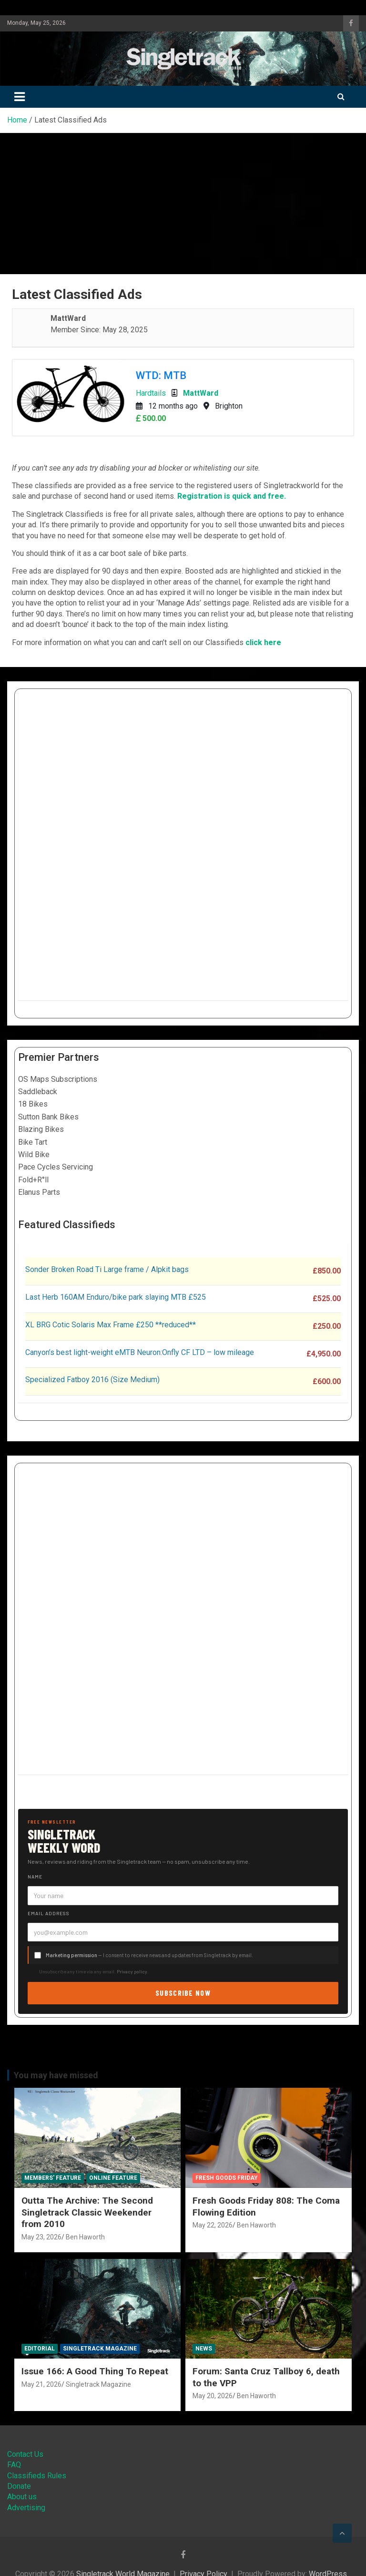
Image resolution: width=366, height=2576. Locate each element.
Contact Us (25, 2454)
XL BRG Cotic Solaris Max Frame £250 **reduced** (110, 1324)
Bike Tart (32, 1142)
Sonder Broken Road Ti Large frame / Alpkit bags (107, 1269)
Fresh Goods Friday (226, 2178)
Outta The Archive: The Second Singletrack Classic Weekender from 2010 (87, 2212)
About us (22, 2496)
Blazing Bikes (41, 1129)
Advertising (26, 2507)
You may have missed (56, 2075)
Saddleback (37, 1091)
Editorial (39, 2348)
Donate (19, 2486)
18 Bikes (33, 1103)
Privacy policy (132, 1971)
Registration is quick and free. (231, 496)
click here (263, 642)
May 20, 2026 (213, 2396)
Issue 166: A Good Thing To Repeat (94, 2371)
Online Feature (113, 2178)
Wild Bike (34, 1154)
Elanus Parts (39, 1192)
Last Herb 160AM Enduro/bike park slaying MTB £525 (115, 1297)
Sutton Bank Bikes (48, 1116)
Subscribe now (183, 1992)
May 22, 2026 (213, 2225)
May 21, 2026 (41, 2384)
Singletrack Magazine (100, 2348)
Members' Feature (52, 2178)
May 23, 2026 (41, 2237)
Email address (49, 1913)
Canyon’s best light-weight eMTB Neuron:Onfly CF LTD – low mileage (139, 1352)
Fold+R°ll (33, 1179)
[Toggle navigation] (19, 97)
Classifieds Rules (36, 2475)
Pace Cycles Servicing (55, 1166)
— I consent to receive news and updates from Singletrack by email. (149, 1955)
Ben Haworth (85, 2237)
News (203, 2348)
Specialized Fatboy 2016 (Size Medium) (92, 1379)
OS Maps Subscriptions (57, 1079)
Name (35, 1876)
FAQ (14, 2464)
